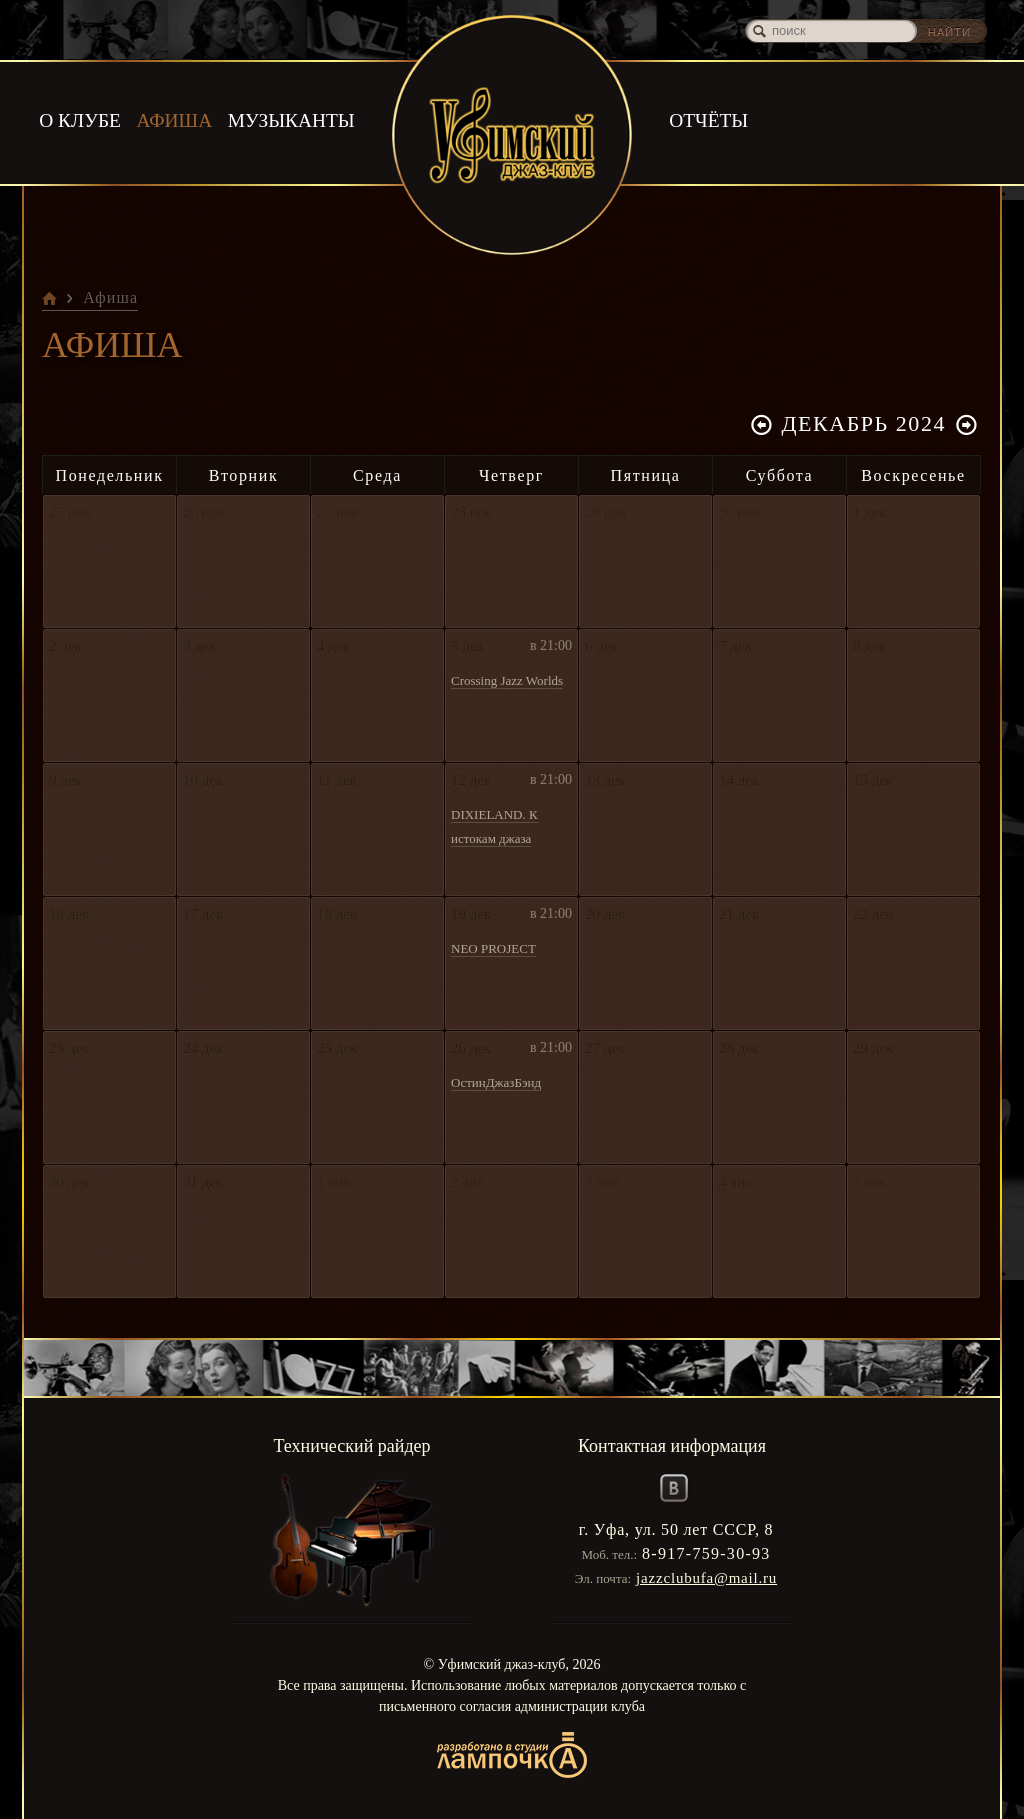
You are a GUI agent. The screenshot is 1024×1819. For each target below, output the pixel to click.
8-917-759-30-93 (706, 1553)
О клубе (79, 120)
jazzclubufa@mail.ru (706, 1578)
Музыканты (291, 120)
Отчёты (708, 120)
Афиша (174, 120)
